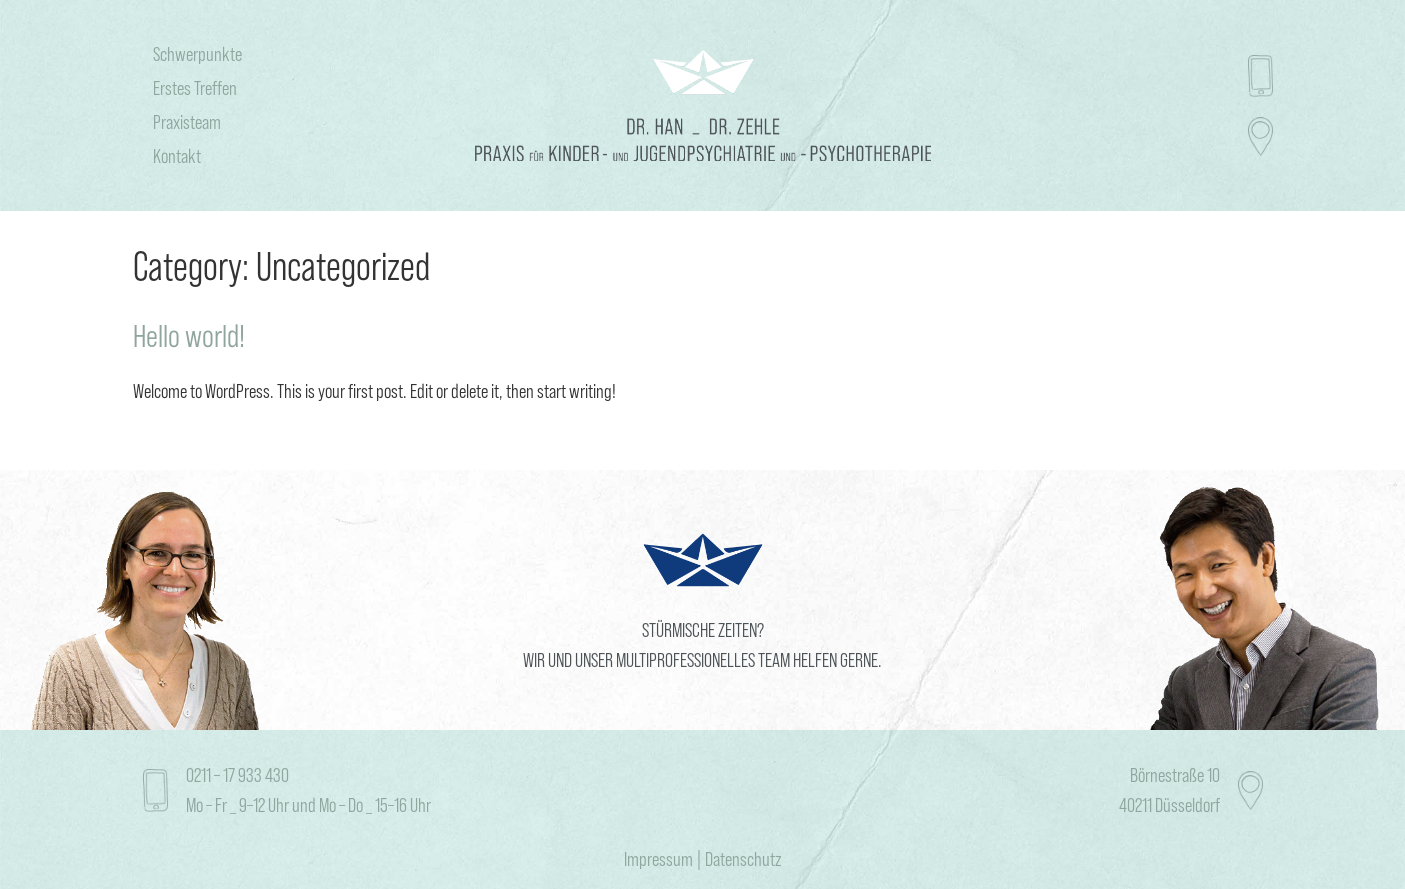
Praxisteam (187, 122)
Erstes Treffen (195, 88)
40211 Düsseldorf (1169, 805)
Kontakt (177, 156)
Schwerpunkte (197, 54)
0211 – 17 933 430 (237, 775)
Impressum (658, 859)
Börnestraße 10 (1175, 775)
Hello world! (189, 336)
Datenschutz (743, 859)
